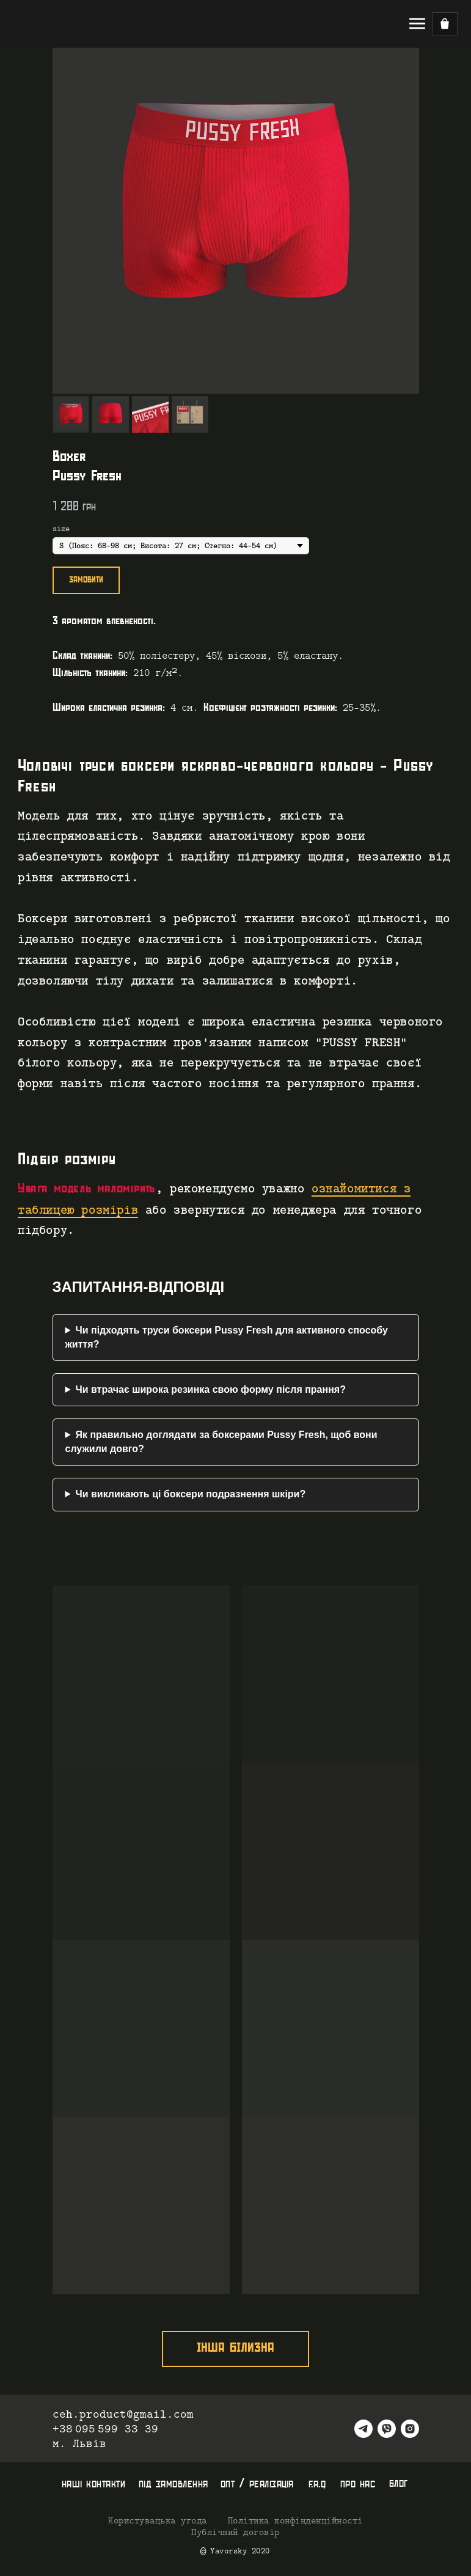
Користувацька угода (157, 2521)
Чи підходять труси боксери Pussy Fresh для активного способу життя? (226, 1337)
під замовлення (173, 2484)
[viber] (387, 2429)
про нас (358, 2484)
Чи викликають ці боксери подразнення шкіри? (190, 1494)
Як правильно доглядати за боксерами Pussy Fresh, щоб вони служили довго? (221, 1441)
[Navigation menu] (417, 23)
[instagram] (410, 2429)
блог (398, 2483)
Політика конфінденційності (295, 2521)
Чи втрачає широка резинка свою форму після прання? (210, 1389)
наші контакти (94, 2484)
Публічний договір (235, 2532)
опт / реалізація (257, 2484)
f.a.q (317, 2484)
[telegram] (363, 2429)
